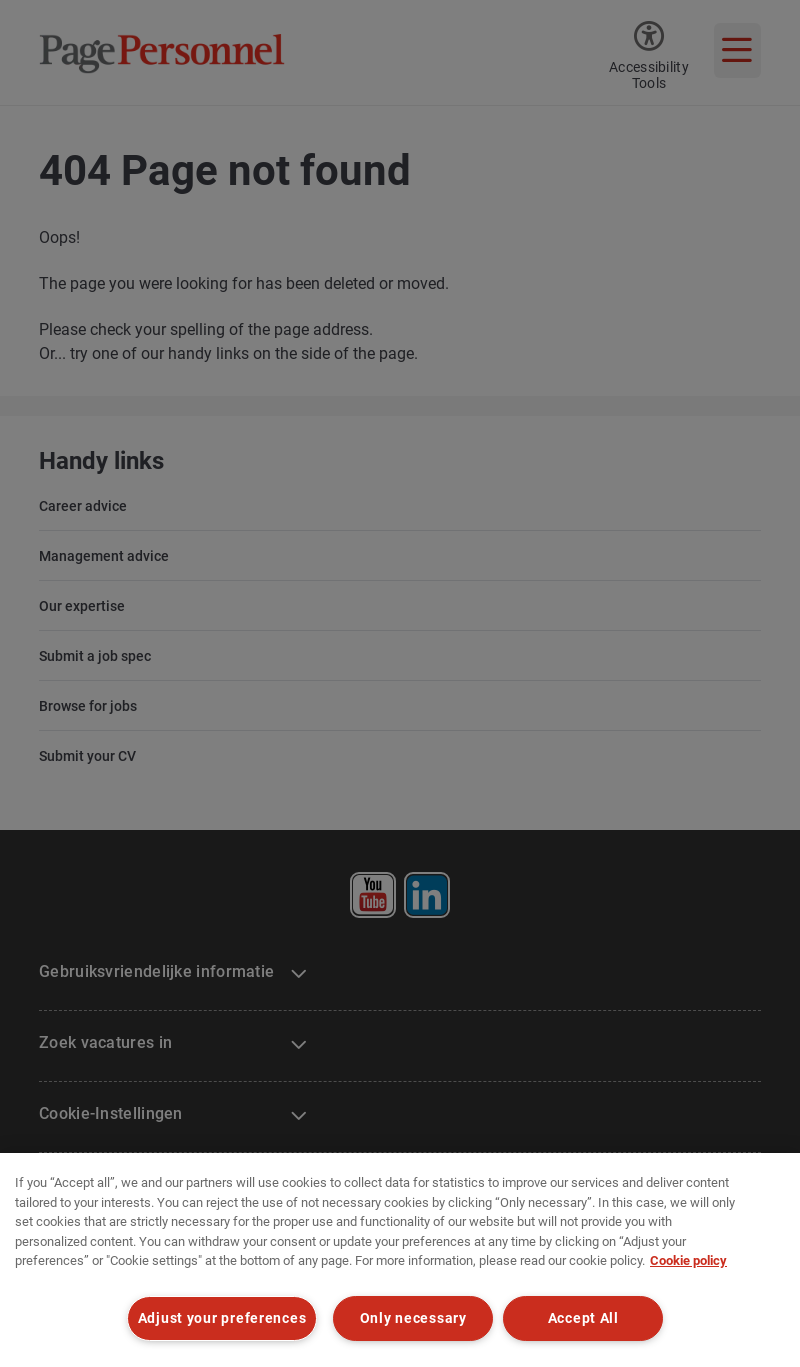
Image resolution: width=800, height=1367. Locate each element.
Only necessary (413, 1318)
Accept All (583, 1318)
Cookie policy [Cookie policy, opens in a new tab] (688, 1260)
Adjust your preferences (222, 1318)
